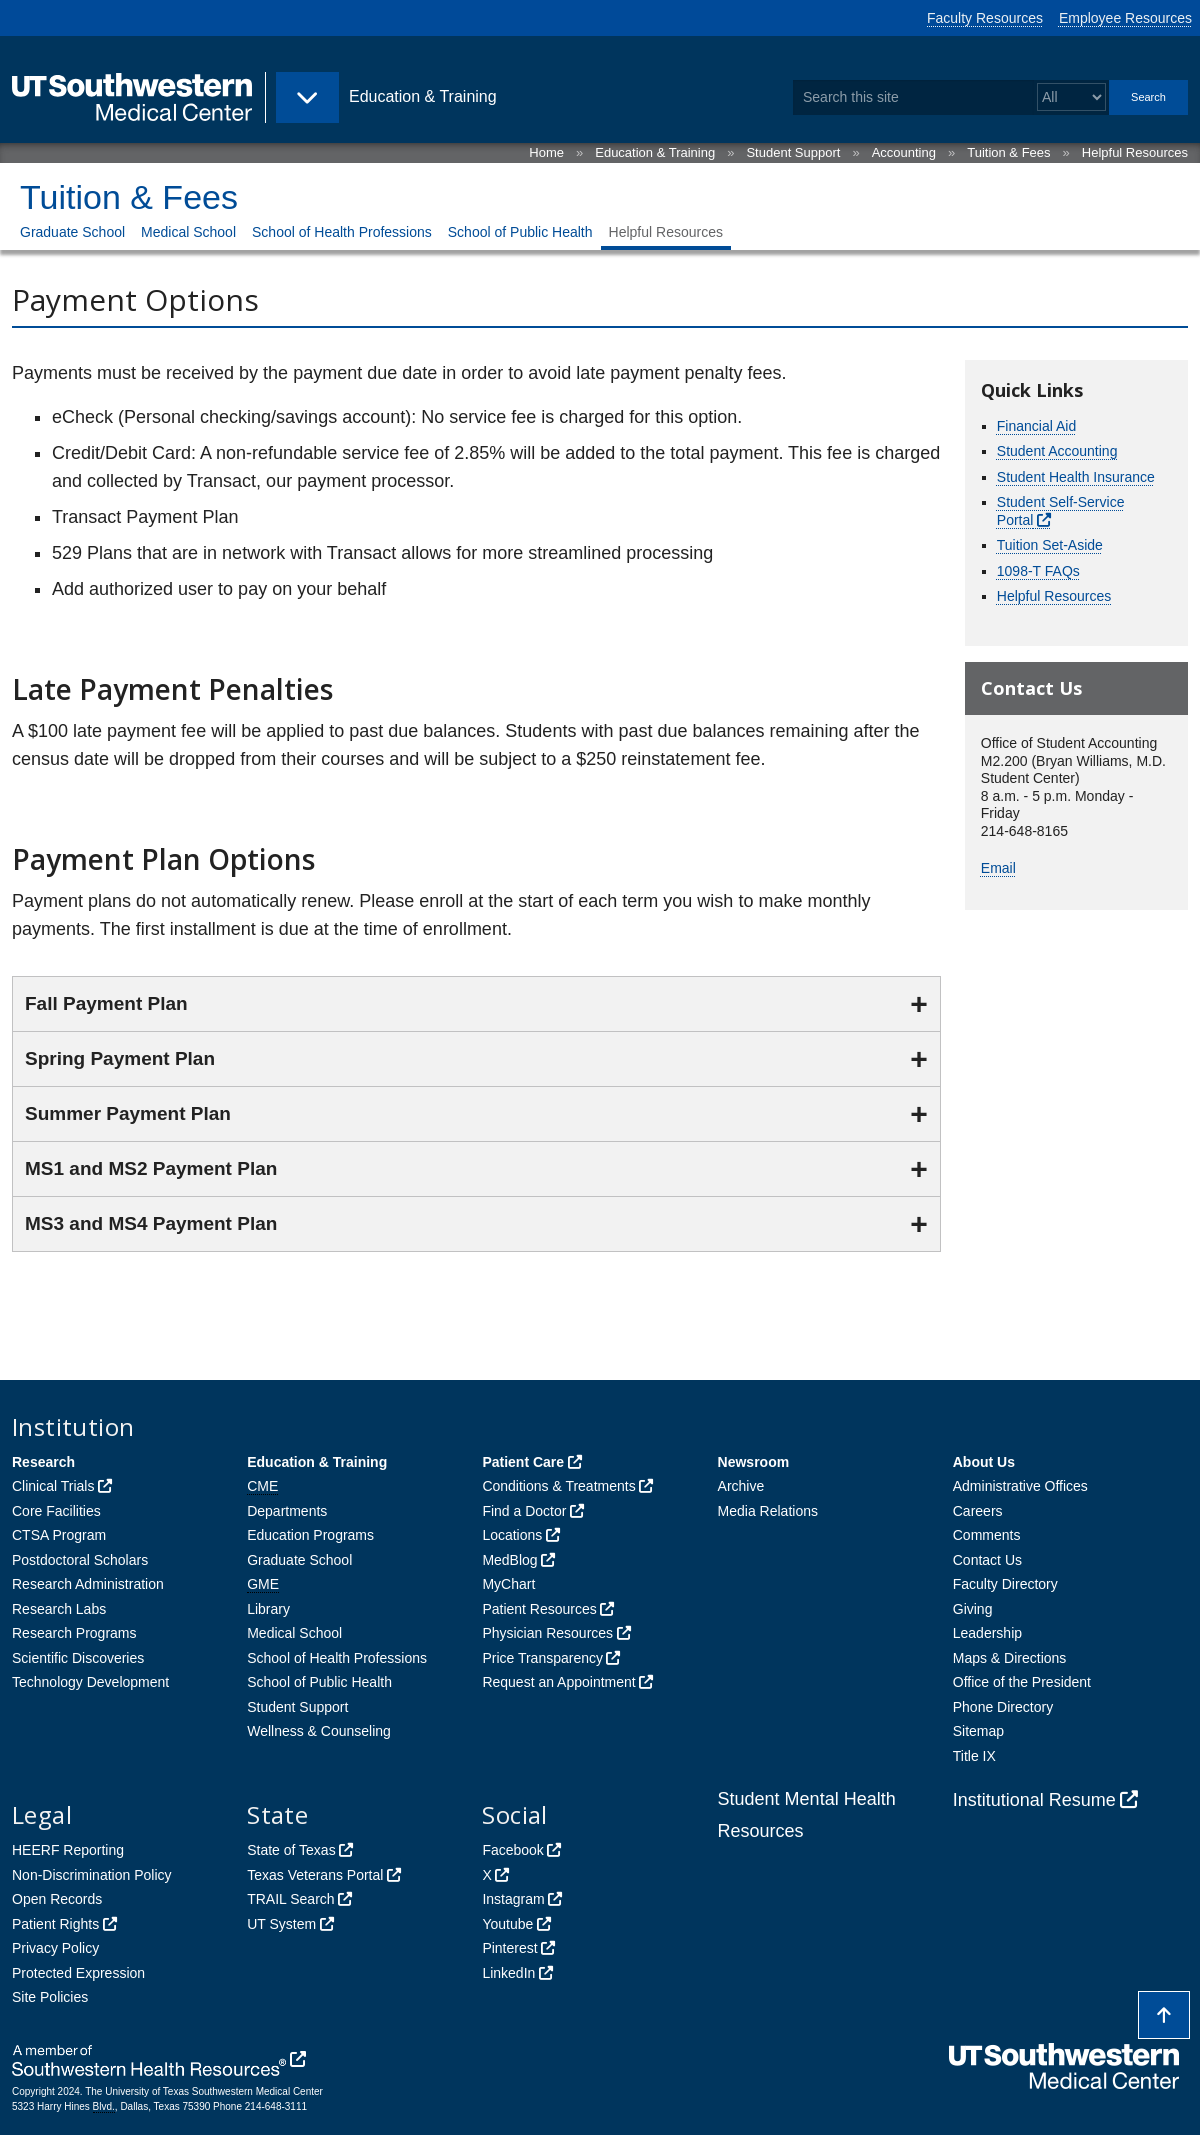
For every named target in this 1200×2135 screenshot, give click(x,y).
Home (546, 152)
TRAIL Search (290, 1899)
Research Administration (88, 1584)
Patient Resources (539, 1609)
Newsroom (754, 1462)
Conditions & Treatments (558, 1486)
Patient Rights (55, 1924)
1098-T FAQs (1038, 571)
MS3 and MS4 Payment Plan (151, 1223)
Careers (978, 1511)
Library (268, 1609)
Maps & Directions (1010, 1658)
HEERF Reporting (68, 1850)
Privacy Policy (55, 1948)
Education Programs (310, 1535)
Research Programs (74, 1633)
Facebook (512, 1850)
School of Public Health (520, 232)
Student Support (793, 152)
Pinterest (509, 1948)
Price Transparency (542, 1658)
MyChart (508, 1584)
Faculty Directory (1005, 1584)
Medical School (188, 232)
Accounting (904, 152)
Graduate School (72, 232)
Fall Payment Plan (106, 1003)
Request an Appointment (558, 1682)
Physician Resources (547, 1633)
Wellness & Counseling (319, 1731)
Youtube (507, 1924)
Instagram (513, 1899)
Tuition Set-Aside (1050, 545)
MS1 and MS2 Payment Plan (151, 1168)
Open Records (57, 1899)
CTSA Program (59, 1535)
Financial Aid (1036, 426)
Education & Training (655, 152)
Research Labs (59, 1609)
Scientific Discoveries (78, 1658)
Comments (987, 1535)
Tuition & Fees (1008, 152)
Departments (287, 1511)
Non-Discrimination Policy (92, 1875)
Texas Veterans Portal (315, 1875)
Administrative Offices (1020, 1486)
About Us (984, 1462)
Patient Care (523, 1462)
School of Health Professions (342, 232)
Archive (741, 1486)
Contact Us (987, 1560)
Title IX (974, 1756)
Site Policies (50, 1997)
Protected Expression (78, 1973)
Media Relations (768, 1511)
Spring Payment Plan (120, 1058)
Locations (512, 1535)
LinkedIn (508, 1973)
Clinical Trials (53, 1486)
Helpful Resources (1135, 152)
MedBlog (509, 1560)
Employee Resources (1125, 18)
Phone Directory (1003, 1707)
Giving (973, 1609)
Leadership (987, 1633)
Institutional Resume (1034, 1800)
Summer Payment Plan (128, 1113)
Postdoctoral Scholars (80, 1560)
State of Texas (291, 1850)
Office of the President (1022, 1682)
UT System (281, 1924)
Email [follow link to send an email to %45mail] (998, 868)
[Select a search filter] (1071, 97)
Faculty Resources (985, 18)
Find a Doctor (524, 1511)
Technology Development (90, 1682)
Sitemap (978, 1731)
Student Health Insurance (1076, 477)
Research (43, 1462)
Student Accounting (1057, 451)
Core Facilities (56, 1511)
